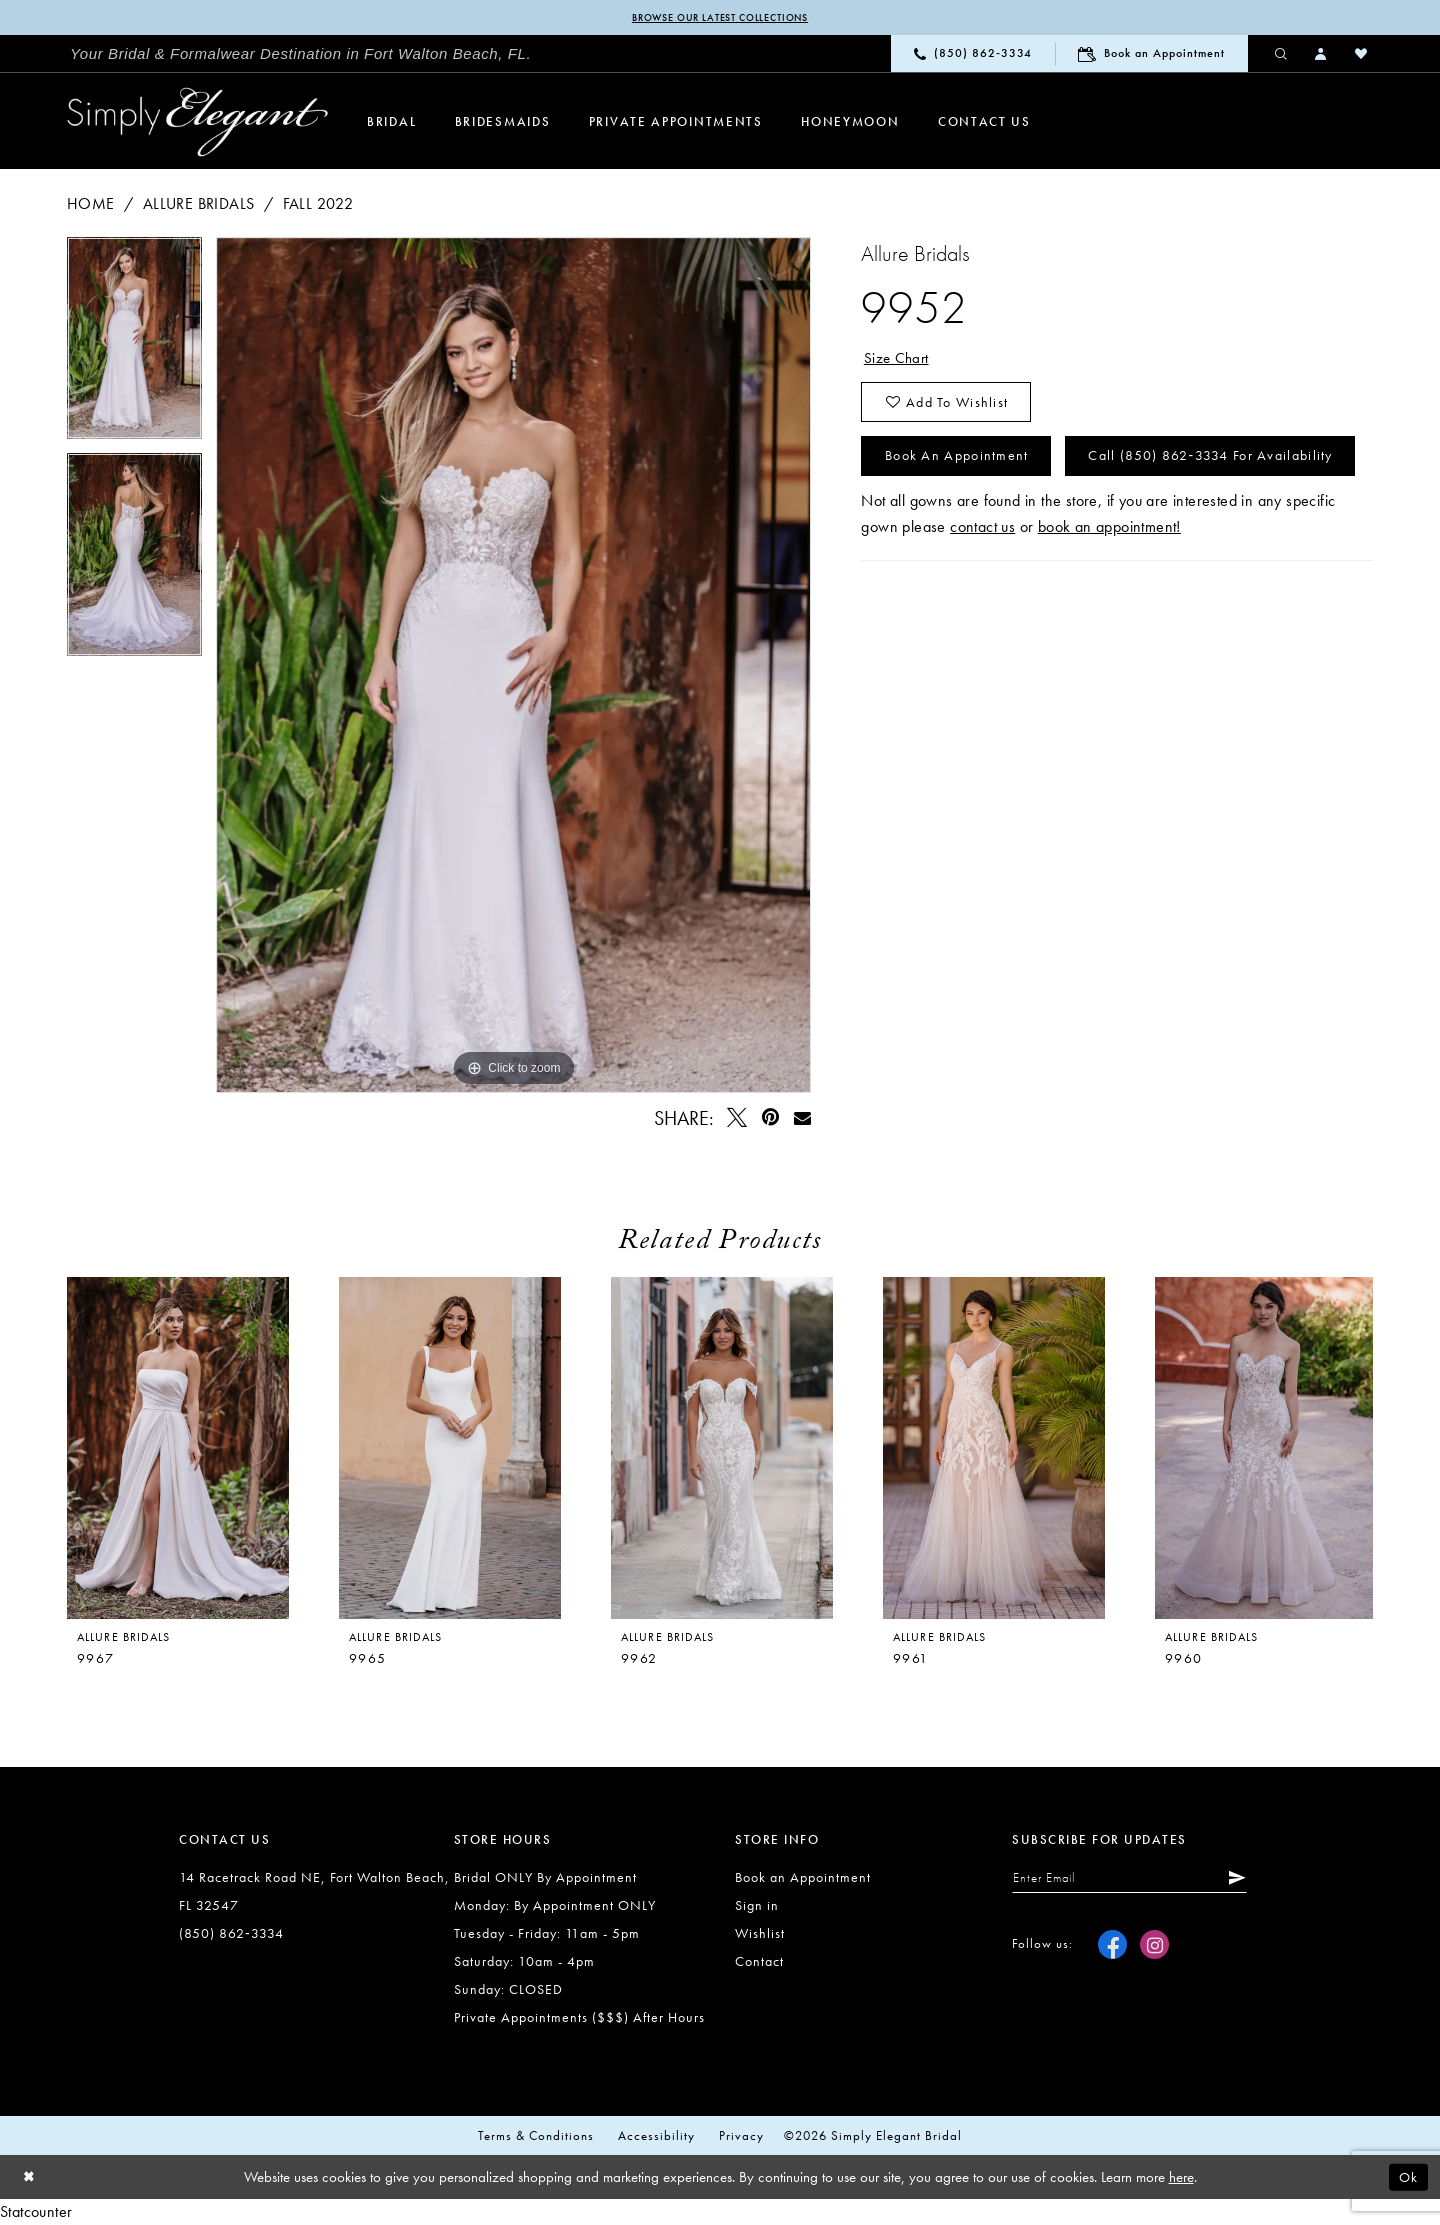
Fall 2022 (318, 204)
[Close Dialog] (30, 2178)
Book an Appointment (964, 465)
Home (91, 204)
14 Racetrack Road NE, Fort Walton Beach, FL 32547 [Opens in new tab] (314, 1892)
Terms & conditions (536, 2136)
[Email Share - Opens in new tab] (802, 1118)
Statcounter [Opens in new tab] (36, 2212)
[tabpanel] (134, 346)
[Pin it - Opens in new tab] (770, 1118)
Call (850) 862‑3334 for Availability (1022, 523)
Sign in (757, 1906)
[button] (1322, 54)
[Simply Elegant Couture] (198, 123)
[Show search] (1282, 54)
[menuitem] (301, 55)
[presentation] (450, 1449)
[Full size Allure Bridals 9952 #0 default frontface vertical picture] (514, 666)
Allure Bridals (199, 204)
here (1181, 2178)
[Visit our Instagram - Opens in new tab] (1154, 1947)
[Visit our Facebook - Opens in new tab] (1112, 1947)
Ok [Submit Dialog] (1407, 2178)
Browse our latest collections (719, 18)
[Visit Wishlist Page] (1362, 54)
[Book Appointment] (1151, 54)
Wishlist (760, 1934)
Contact (759, 1962)
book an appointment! (1109, 595)
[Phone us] (973, 54)
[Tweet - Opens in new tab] (738, 1118)
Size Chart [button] (898, 359)
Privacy (741, 2136)
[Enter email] (1138, 1880)
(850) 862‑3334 (231, 1934)
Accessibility (656, 2136)
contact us (982, 595)
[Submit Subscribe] (1251, 1880)
